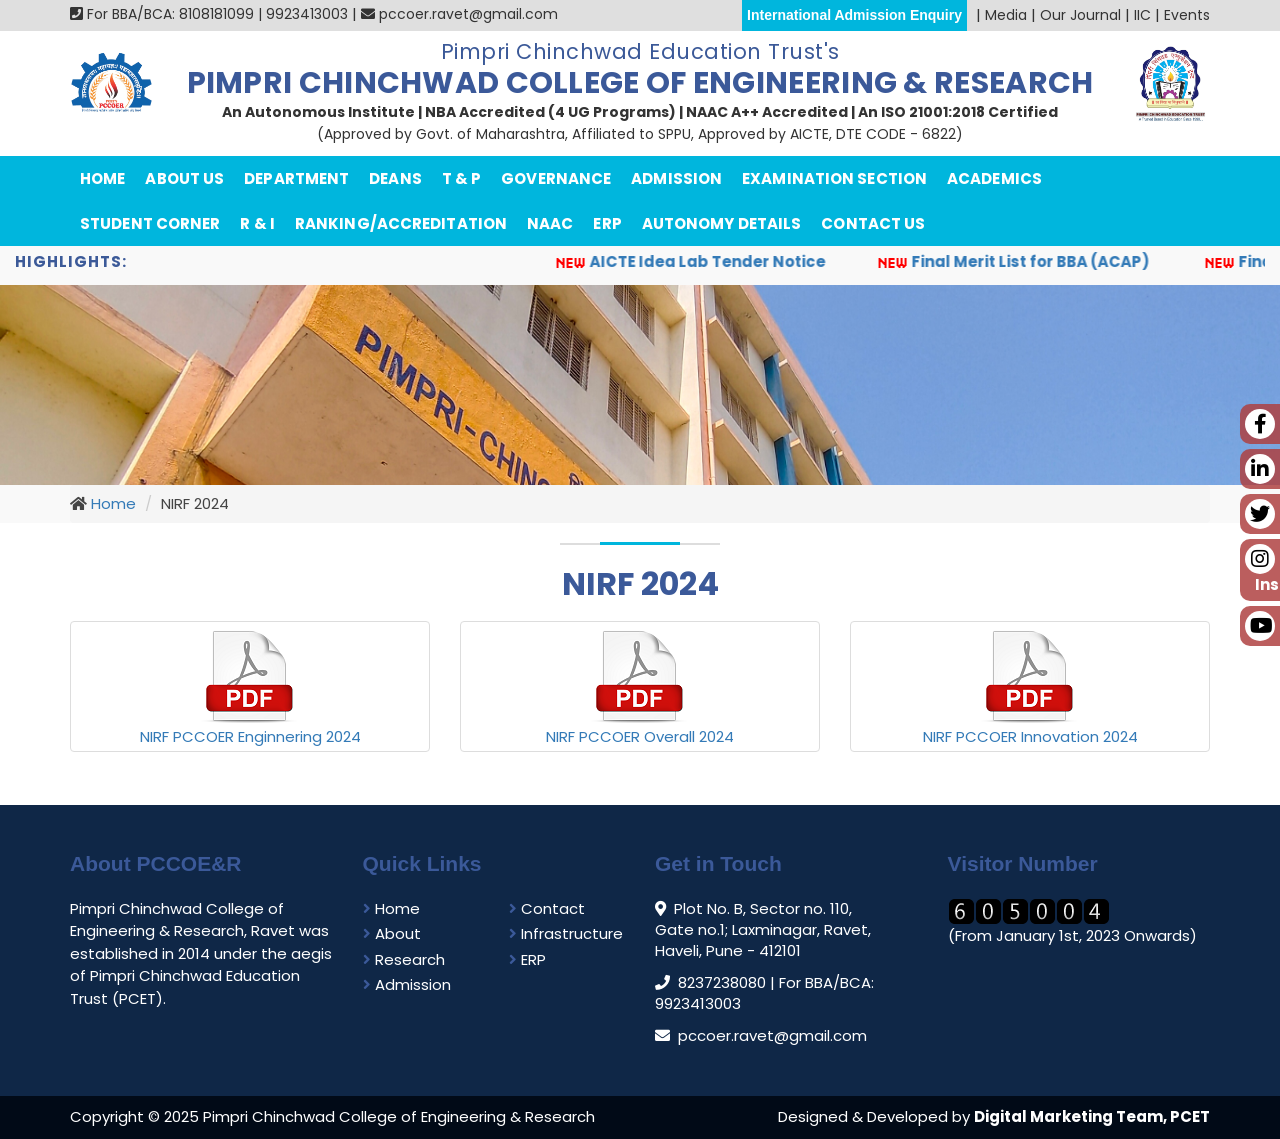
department (296, 178)
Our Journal (1080, 15)
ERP (607, 223)
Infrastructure (566, 933)
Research (404, 959)
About (392, 933)
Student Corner (150, 223)
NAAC (550, 223)
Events (1187, 15)
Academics (994, 178)
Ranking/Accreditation (401, 223)
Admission (676, 178)
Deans (395, 178)
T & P (462, 178)
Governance (556, 178)
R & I (257, 223)
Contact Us (873, 223)
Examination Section (834, 178)
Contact (547, 908)
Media (1006, 15)
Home (102, 178)
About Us (184, 178)
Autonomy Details (722, 223)
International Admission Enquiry (854, 15)
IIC (1142, 15)
